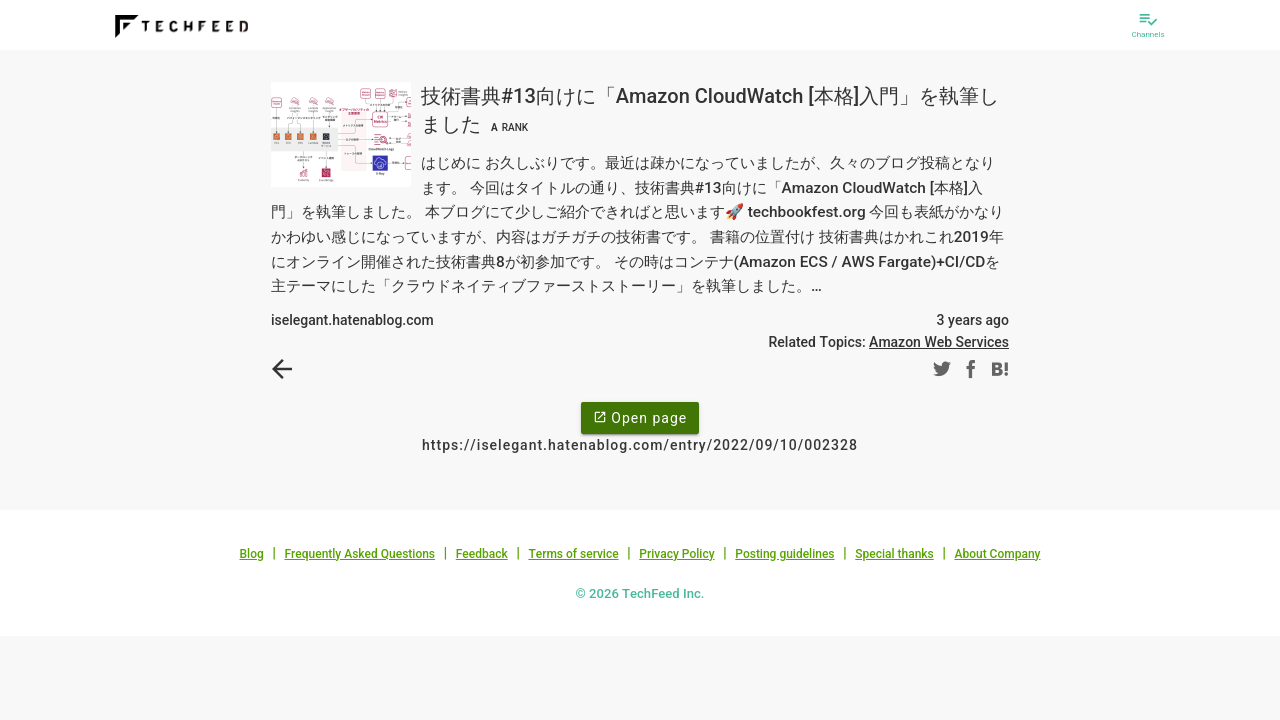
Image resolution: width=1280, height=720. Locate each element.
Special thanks (894, 554)
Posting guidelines (784, 554)
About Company (997, 554)
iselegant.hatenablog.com (352, 320)
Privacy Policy (676, 554)
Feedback (482, 554)
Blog (252, 554)
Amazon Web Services (939, 342)
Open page (640, 417)
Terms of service (573, 554)
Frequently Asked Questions (359, 554)
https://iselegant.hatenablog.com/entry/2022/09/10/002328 (640, 445)
